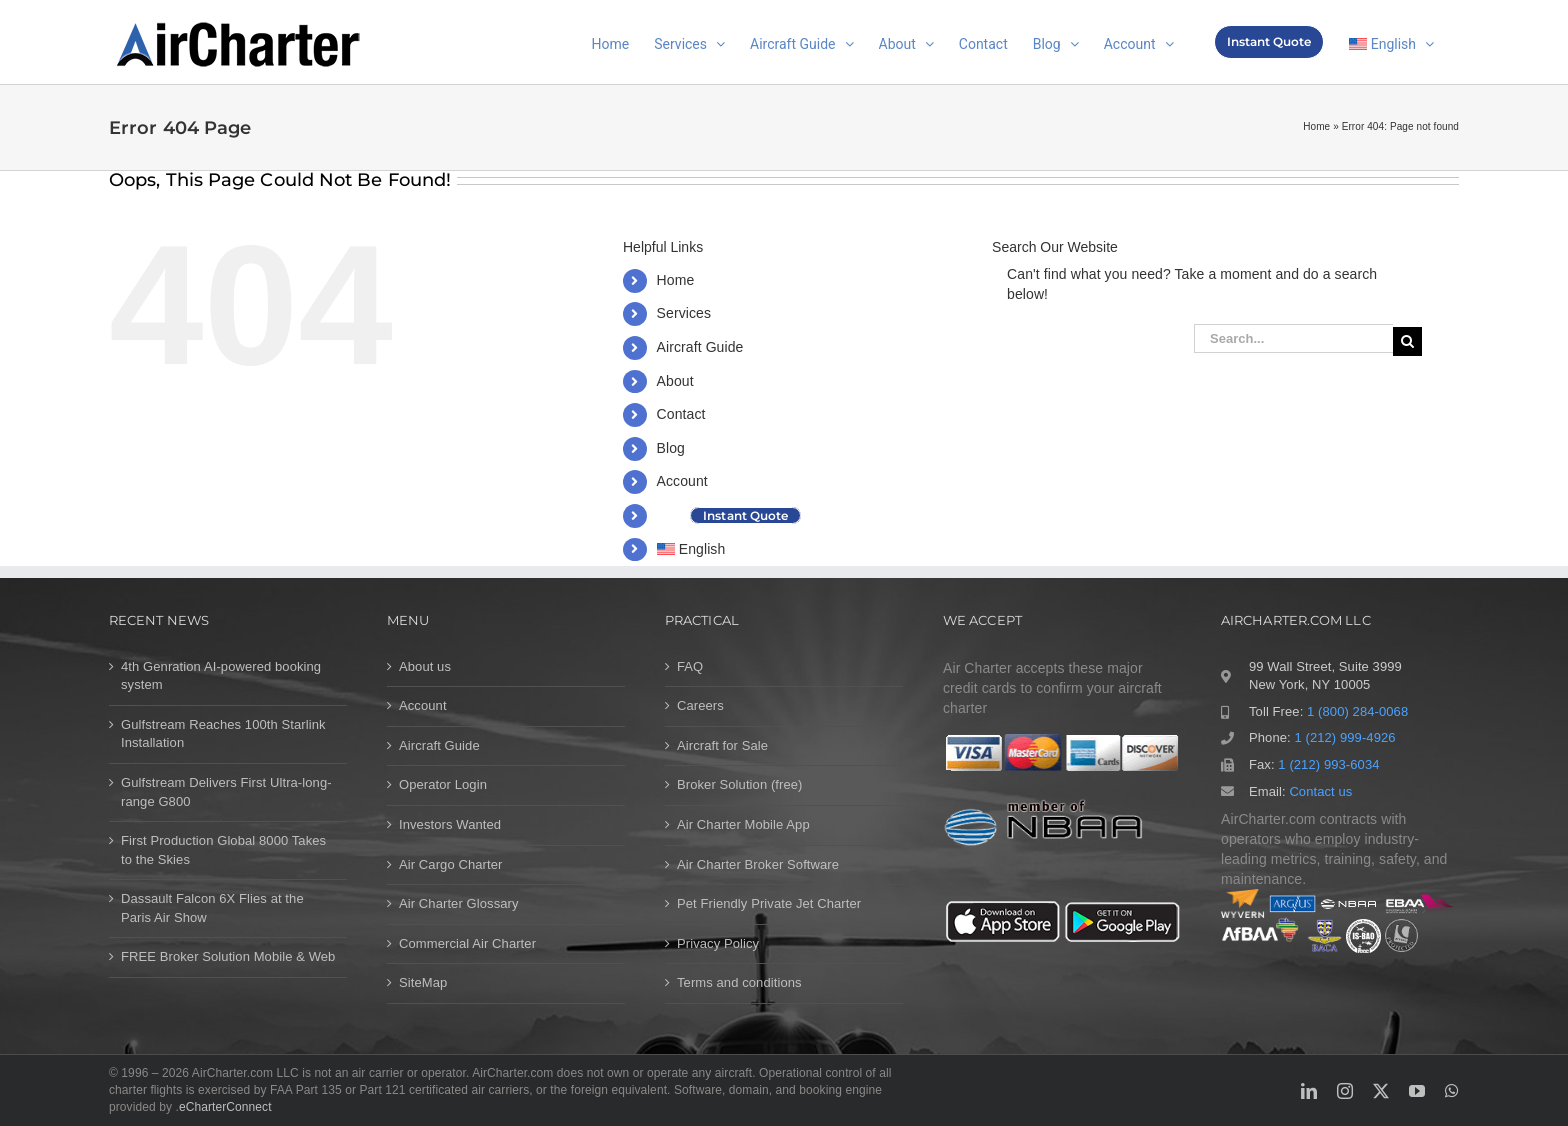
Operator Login (443, 784)
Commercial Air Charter (467, 943)
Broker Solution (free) (740, 784)
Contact (681, 414)
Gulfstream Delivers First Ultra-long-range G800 (226, 792)
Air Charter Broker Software (758, 864)
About (675, 381)
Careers (700, 705)
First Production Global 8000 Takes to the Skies (223, 850)
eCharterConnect (225, 1107)
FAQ (690, 666)
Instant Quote (745, 515)
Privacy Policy (718, 943)
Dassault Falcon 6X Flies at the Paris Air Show (212, 908)
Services (684, 313)
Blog (671, 448)
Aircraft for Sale (722, 745)
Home (1316, 126)
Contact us (1320, 791)
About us (425, 666)
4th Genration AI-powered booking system (221, 676)
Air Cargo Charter (450, 864)
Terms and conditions (739, 982)
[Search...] (1293, 338)
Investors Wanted (450, 824)
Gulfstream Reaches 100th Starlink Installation (223, 734)
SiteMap (423, 982)
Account (682, 481)
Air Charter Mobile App (743, 824)
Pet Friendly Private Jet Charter (769, 903)
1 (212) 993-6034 (1328, 764)
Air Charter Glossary (459, 903)
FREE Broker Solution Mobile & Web (228, 956)
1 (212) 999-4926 (1344, 737)
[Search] (1407, 341)
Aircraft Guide (700, 347)
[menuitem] (1391, 42)
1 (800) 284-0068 (1357, 711)
